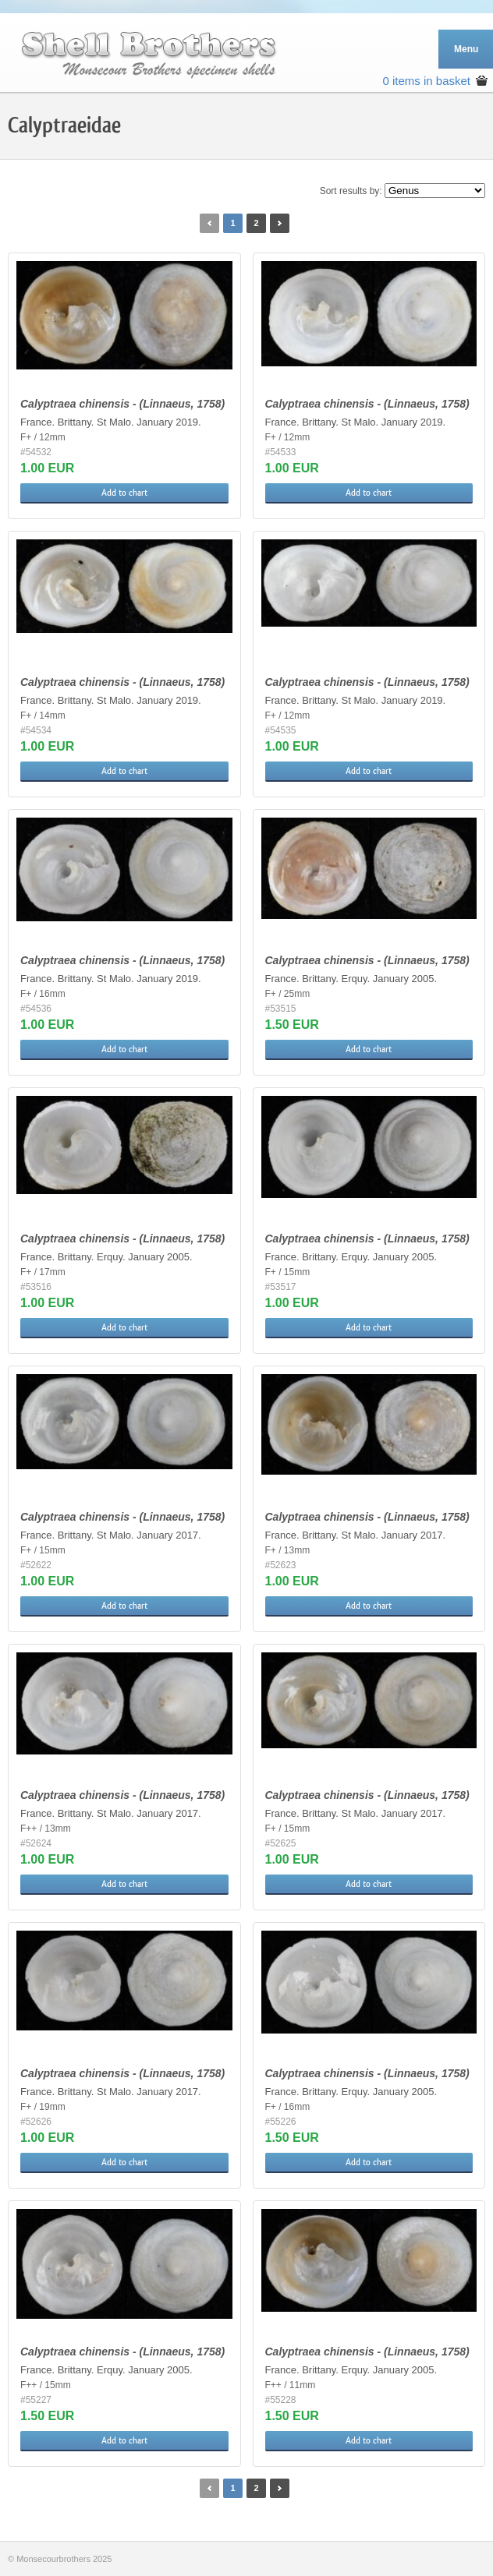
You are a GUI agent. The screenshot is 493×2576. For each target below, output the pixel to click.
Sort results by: (351, 191)
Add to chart (124, 492)
